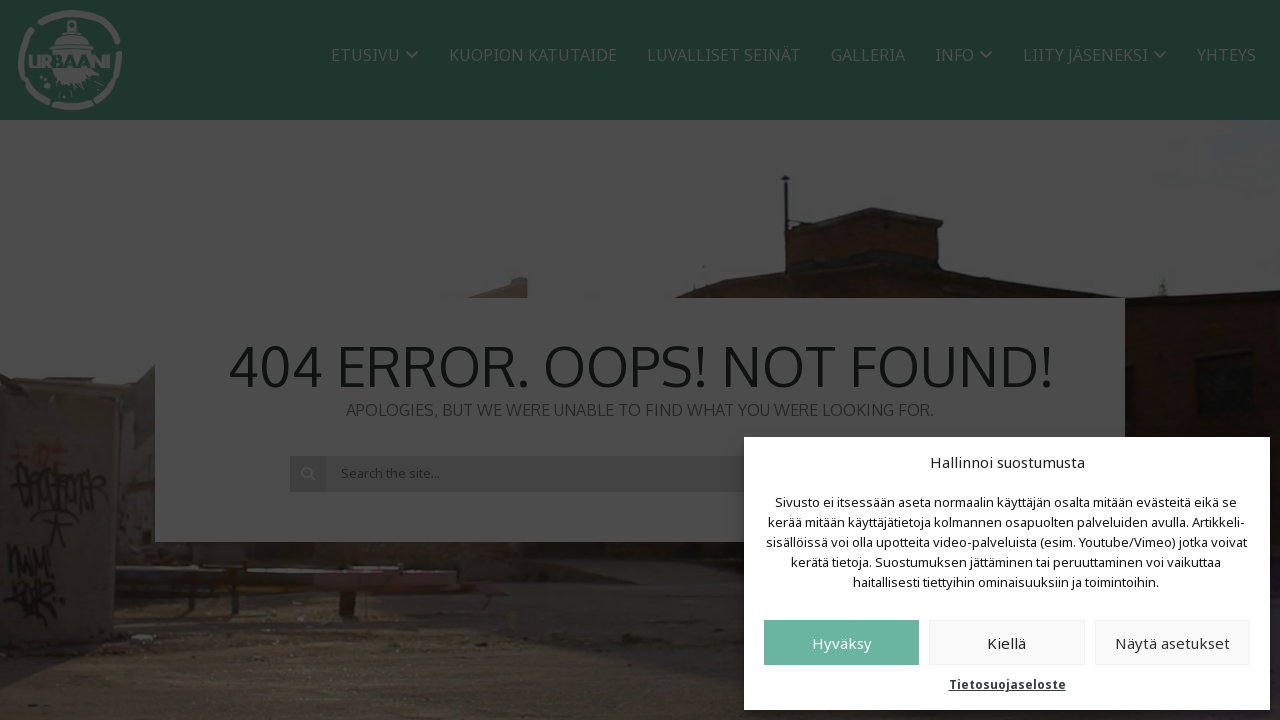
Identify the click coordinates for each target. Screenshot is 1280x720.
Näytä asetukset (1172, 643)
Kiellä (1006, 643)
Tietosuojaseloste (1007, 684)
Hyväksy (842, 643)
